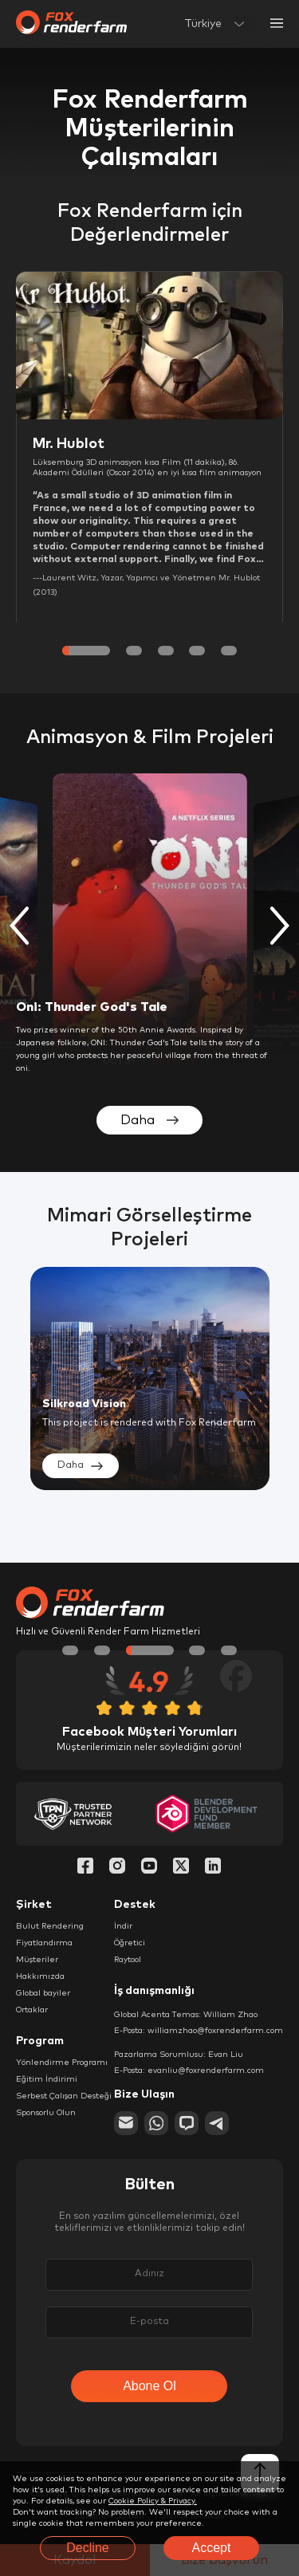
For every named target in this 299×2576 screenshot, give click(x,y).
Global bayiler (43, 1993)
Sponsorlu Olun (46, 2113)
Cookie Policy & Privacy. (152, 2501)
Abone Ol (149, 2386)
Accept (211, 2547)
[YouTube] (149, 1868)
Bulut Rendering (50, 1926)
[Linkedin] (213, 1868)
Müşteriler (37, 1960)
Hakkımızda (40, 1976)
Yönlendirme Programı (62, 2063)
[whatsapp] (156, 2123)
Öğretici (129, 1943)
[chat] (187, 2123)
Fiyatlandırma (44, 1943)
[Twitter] (181, 1868)
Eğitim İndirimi (46, 2079)
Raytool (127, 1960)
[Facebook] (85, 1868)
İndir (123, 1926)
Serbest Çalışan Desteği (64, 2096)
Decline (87, 2547)
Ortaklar (32, 2010)
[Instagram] (117, 1868)
